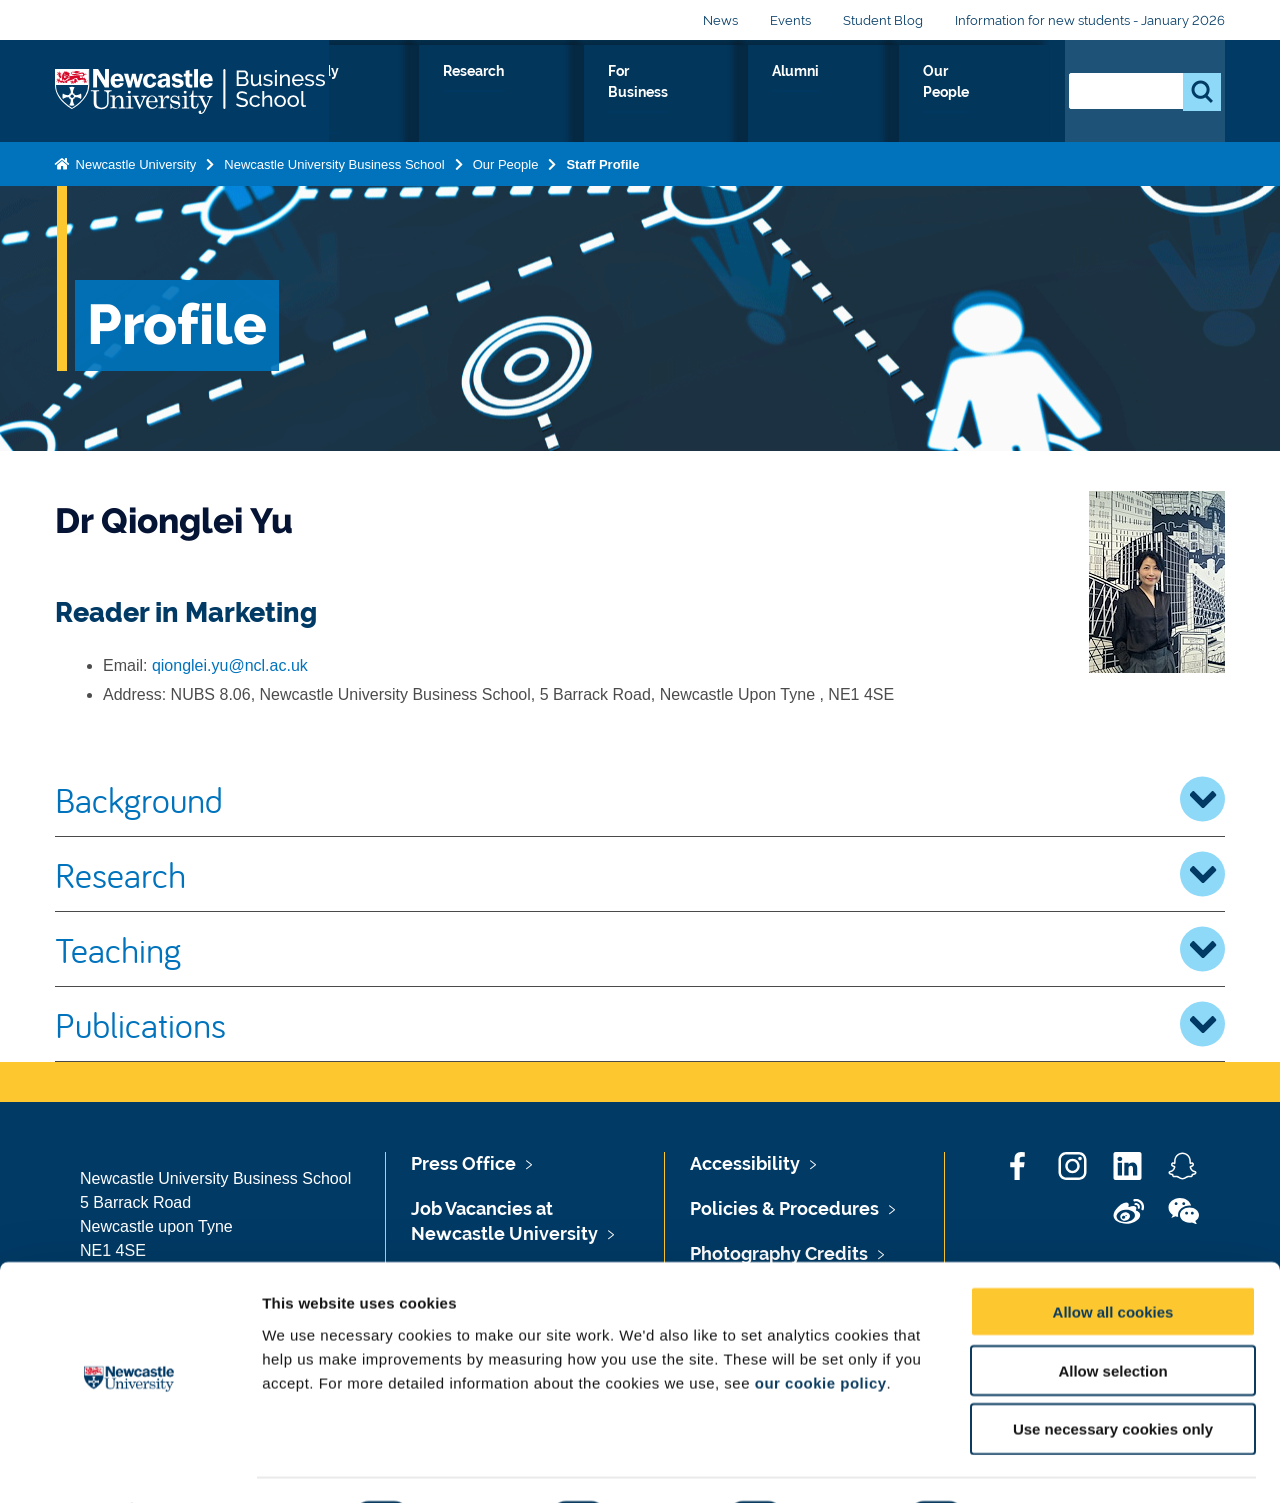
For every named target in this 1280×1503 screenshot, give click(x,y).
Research (661, 94)
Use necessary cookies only (1113, 1375)
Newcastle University (134, 160)
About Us (420, 94)
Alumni (886, 94)
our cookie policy (821, 1328)
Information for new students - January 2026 (1090, 20)
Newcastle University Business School (334, 160)
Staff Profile (602, 160)
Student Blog (883, 20)
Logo (192, 89)
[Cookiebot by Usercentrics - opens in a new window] (129, 1464)
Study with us (540, 94)
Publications (640, 1024)
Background (640, 799)
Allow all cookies (1113, 1257)
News (720, 20)
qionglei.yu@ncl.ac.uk (230, 665)
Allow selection (1112, 1316)
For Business (778, 94)
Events (790, 20)
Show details (1049, 1463)
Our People (989, 94)
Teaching (640, 949)
